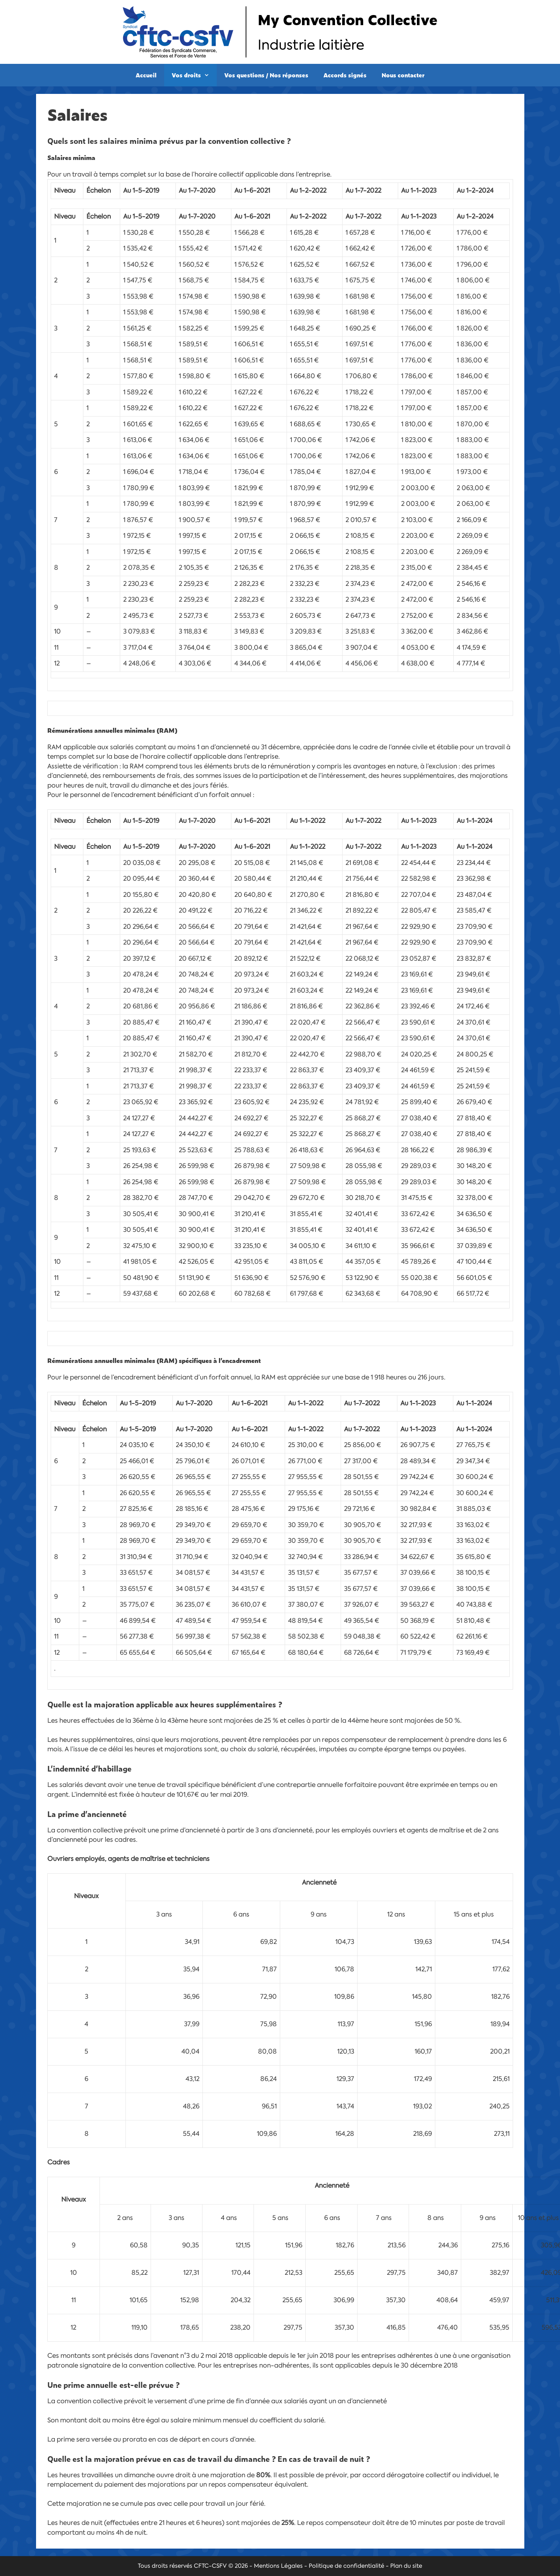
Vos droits (194, 75)
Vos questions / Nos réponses (266, 75)
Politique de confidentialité (346, 2566)
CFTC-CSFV (210, 2566)
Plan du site (406, 2566)
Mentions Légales (278, 2566)
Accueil (146, 75)
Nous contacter (403, 75)
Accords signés (345, 75)
